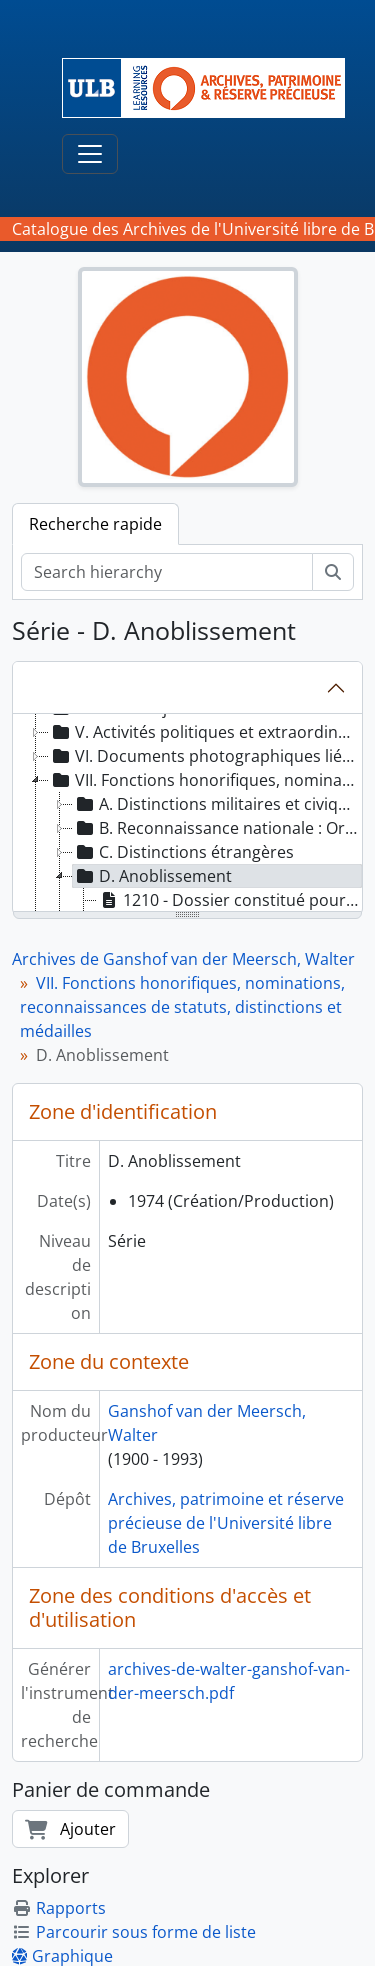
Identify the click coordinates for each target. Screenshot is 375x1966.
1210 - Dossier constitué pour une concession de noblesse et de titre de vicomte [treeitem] (230, 900)
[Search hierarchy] (167, 572)
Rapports (59, 1908)
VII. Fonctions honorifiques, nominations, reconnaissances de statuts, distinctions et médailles (182, 1007)
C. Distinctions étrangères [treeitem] (183, 852)
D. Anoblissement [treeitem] (152, 876)
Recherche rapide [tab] (95, 524)
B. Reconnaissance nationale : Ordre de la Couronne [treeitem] (217, 828)
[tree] (187, 814)
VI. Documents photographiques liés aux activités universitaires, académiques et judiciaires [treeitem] (205, 756)
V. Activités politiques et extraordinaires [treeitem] (205, 732)
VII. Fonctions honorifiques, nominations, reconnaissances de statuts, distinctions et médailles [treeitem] (205, 780)
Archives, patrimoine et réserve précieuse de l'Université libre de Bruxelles (226, 1523)
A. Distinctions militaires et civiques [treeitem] (217, 804)
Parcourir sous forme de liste (134, 1932)
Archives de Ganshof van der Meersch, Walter (183, 959)
